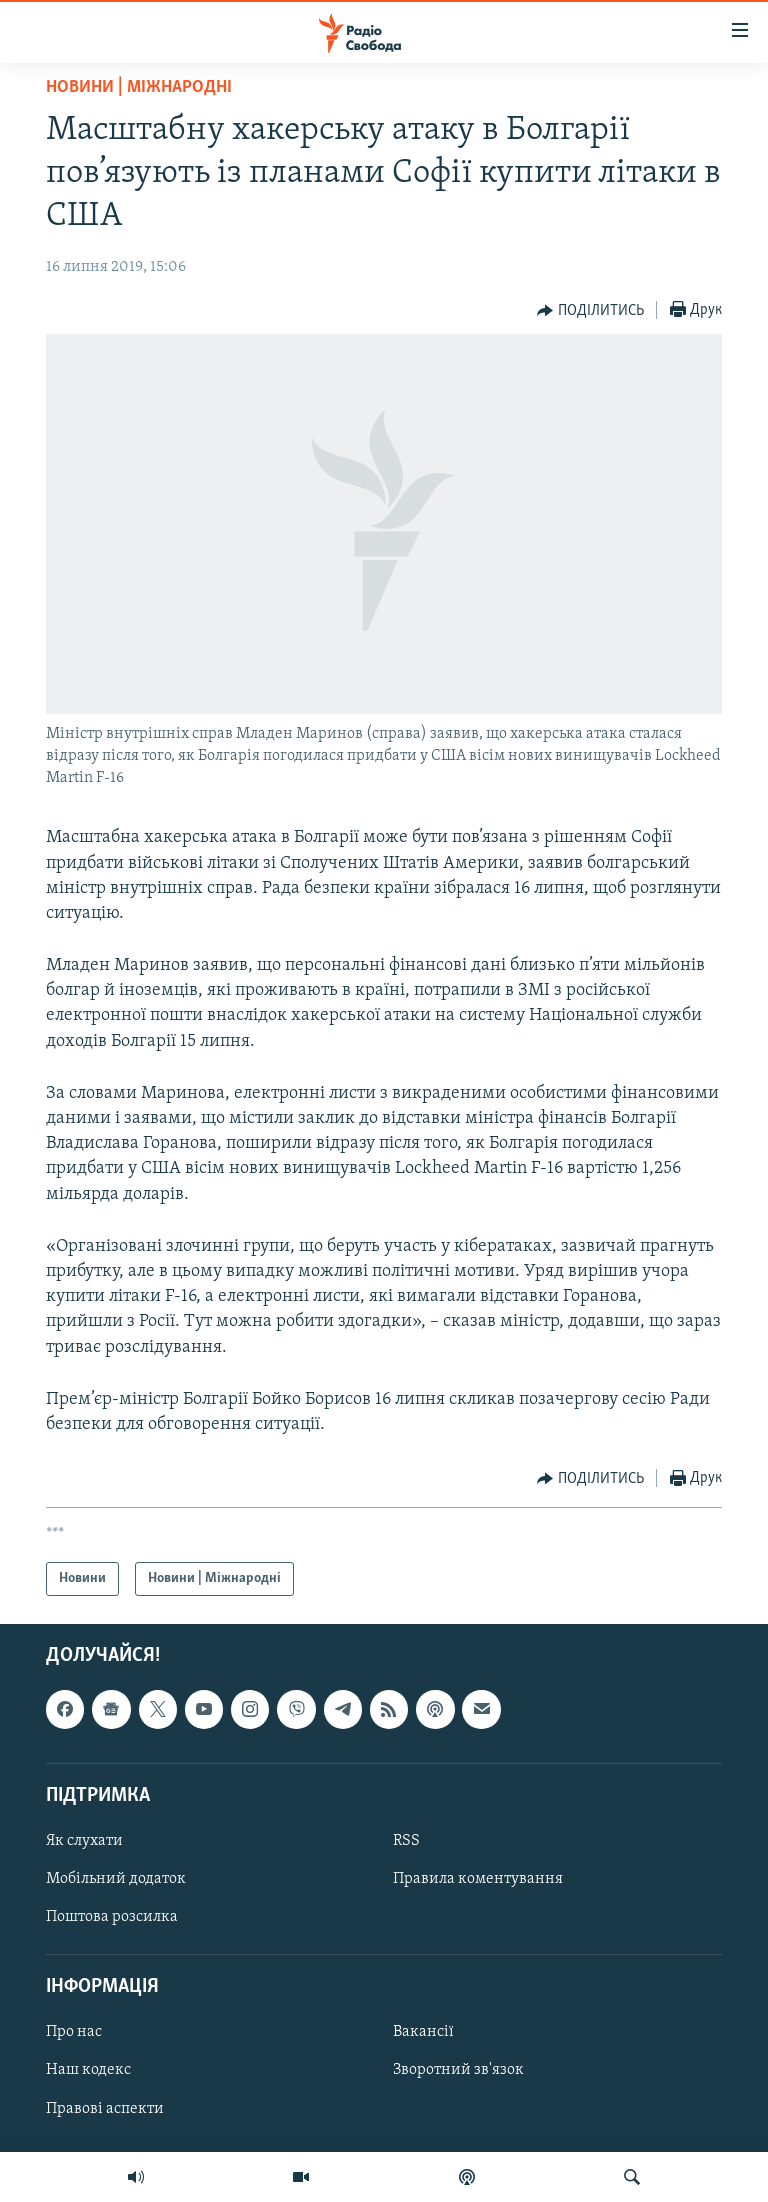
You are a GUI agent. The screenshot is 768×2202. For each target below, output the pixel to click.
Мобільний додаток (116, 1879)
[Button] (590, 311)
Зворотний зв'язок (458, 2071)
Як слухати (84, 1841)
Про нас (74, 2033)
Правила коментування (478, 1879)
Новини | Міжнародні (139, 87)
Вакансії (423, 2033)
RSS (406, 1841)
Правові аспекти (105, 2109)
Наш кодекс (88, 2071)
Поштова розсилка (112, 1917)
